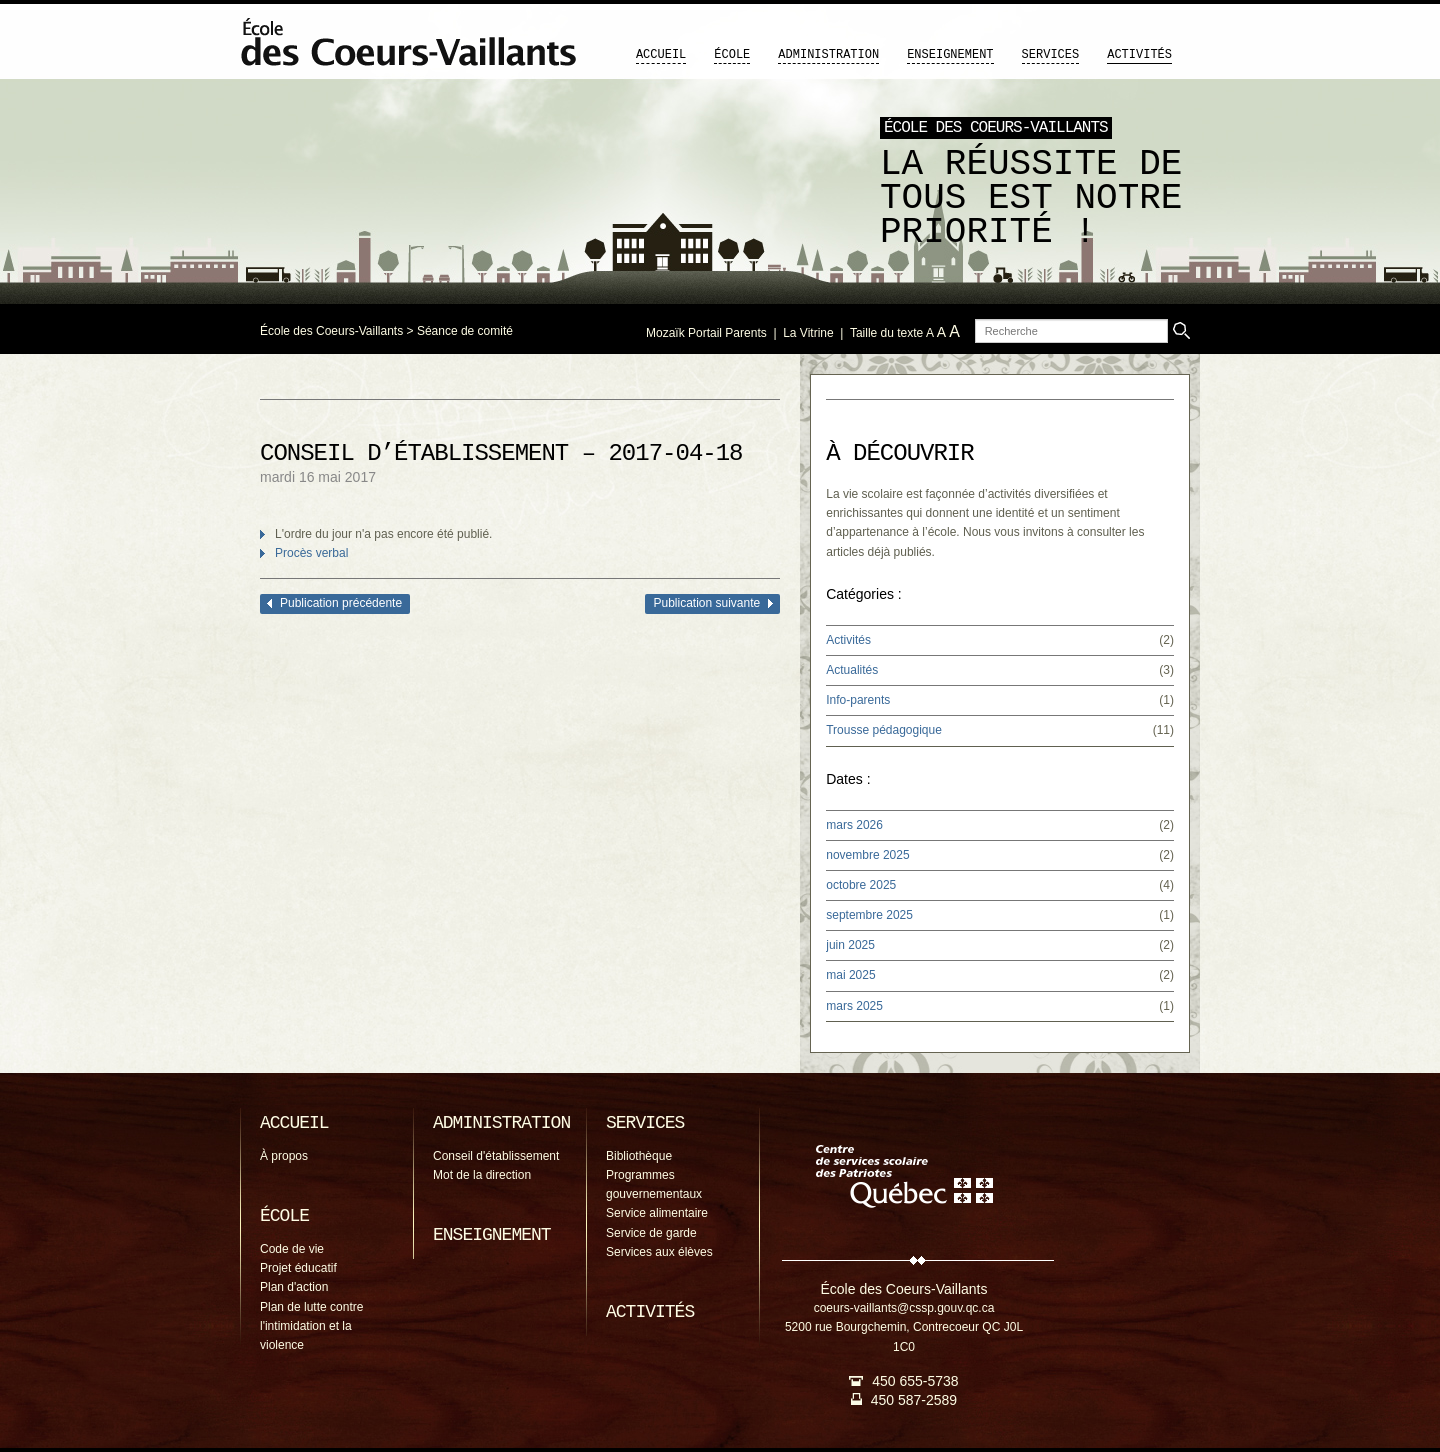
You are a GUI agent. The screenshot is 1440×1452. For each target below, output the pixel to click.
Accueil (661, 55)
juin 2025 (850, 945)
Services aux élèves (659, 1252)
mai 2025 (850, 975)
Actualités (852, 670)
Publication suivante (706, 603)
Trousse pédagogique (884, 730)
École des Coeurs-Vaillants (331, 331)
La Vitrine (808, 333)
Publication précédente (341, 603)
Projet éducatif (298, 1268)
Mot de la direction (482, 1175)
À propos (284, 1156)
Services (1051, 55)
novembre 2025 (867, 855)
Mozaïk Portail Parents (706, 333)
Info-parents (858, 700)
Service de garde (651, 1233)
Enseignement (950, 55)
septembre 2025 (869, 915)
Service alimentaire (657, 1213)
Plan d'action (294, 1287)
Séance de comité (465, 331)
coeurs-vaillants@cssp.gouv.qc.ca (904, 1308)
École (732, 55)
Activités (1139, 55)
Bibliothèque (639, 1156)
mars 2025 (854, 1006)
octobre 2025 (861, 885)
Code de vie (292, 1249)
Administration (828, 55)
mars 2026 (854, 825)
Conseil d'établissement (496, 1156)
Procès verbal (311, 553)
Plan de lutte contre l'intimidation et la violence (311, 1326)
